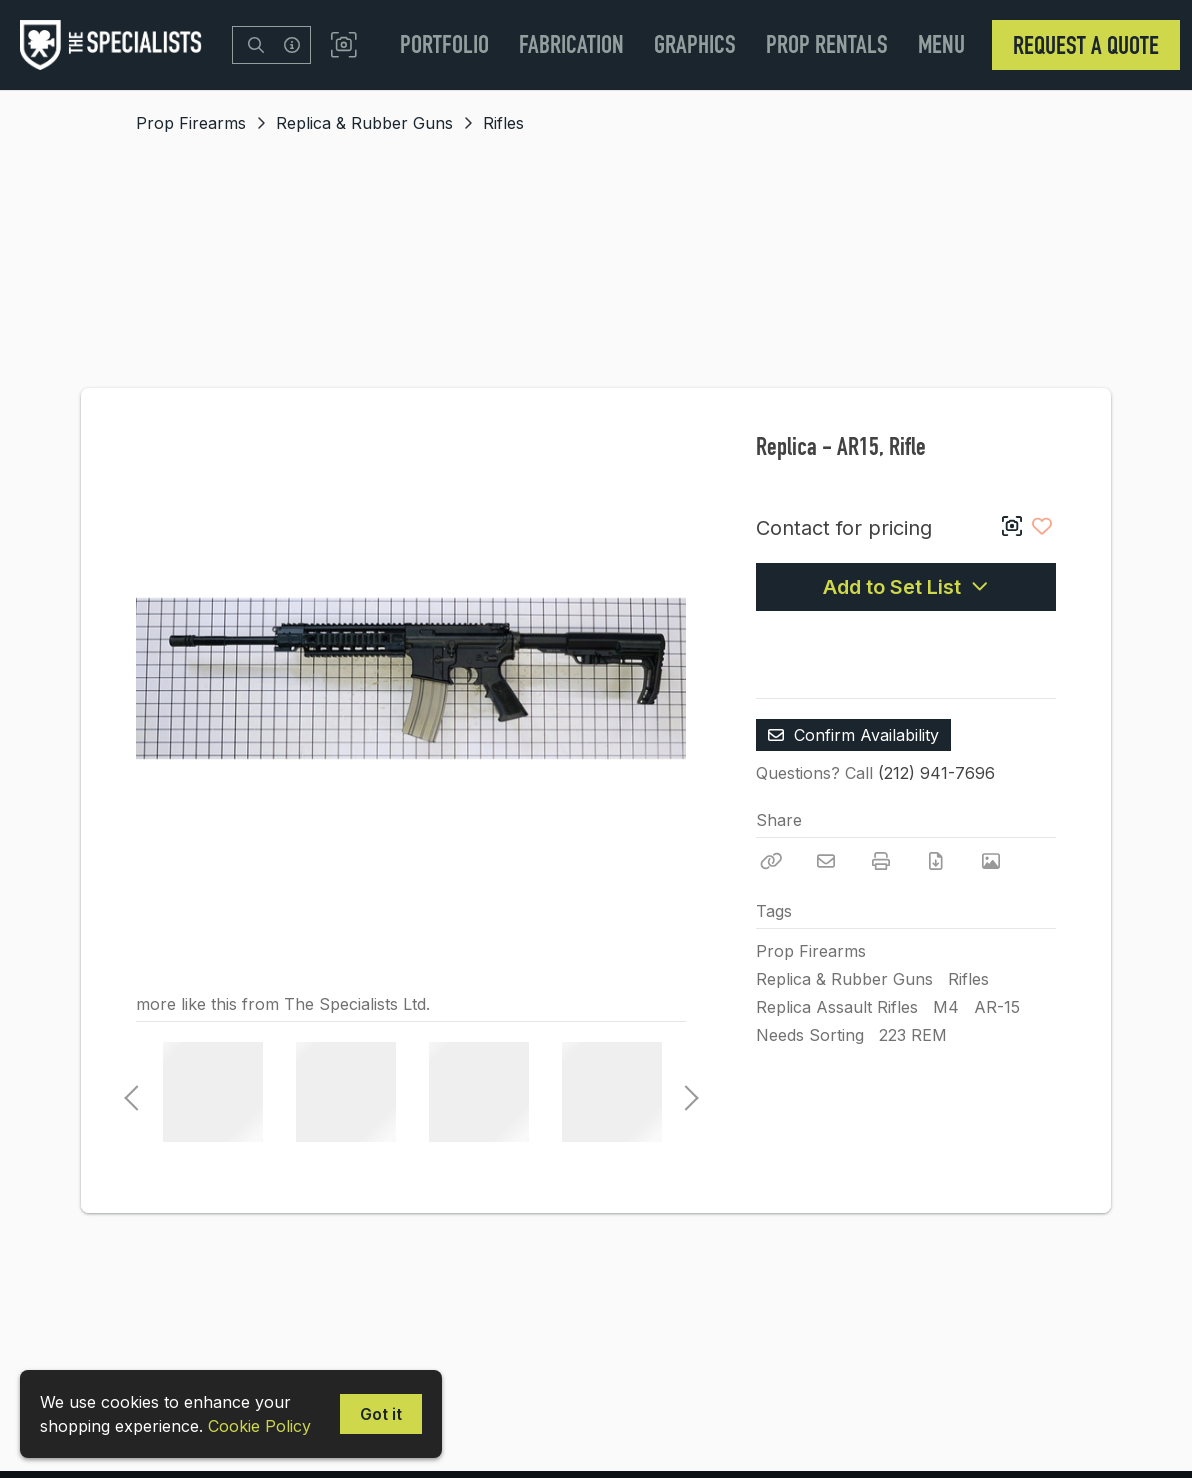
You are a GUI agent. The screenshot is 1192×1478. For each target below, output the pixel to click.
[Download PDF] (936, 861)
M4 (946, 1007)
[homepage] (116, 45)
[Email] (826, 861)
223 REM (913, 1035)
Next (686, 1092)
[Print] (881, 861)
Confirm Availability (853, 735)
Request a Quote (1086, 45)
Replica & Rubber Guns (364, 123)
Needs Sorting (810, 1035)
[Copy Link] (771, 861)
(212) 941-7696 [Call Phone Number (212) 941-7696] (936, 773)
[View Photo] (991, 861)
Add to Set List (906, 587)
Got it (381, 1414)
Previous (131, 1092)
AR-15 (997, 1007)
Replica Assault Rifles (837, 1007)
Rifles (503, 123)
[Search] (256, 45)
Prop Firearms (191, 123)
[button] (344, 45)
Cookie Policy (259, 1426)
